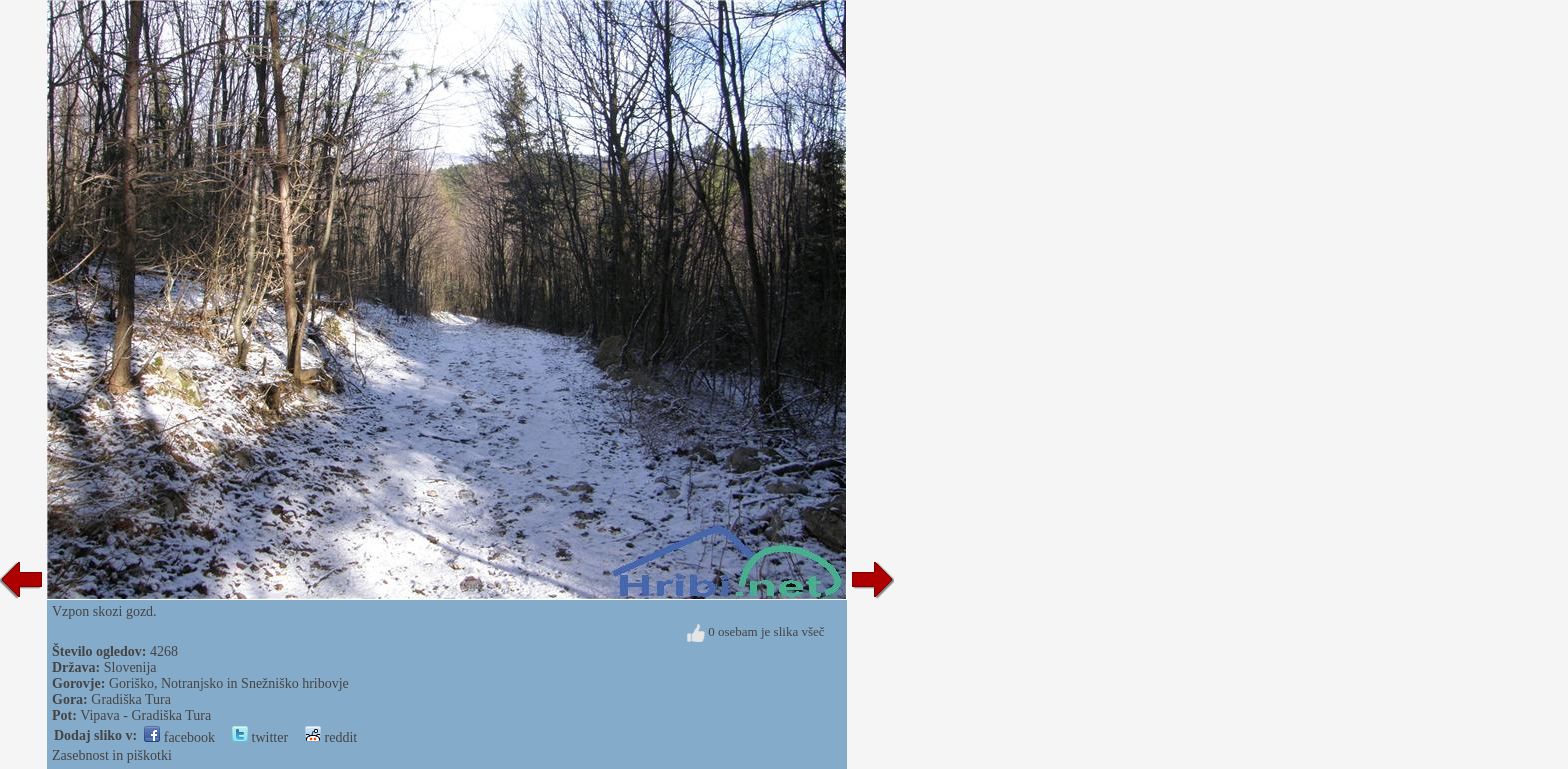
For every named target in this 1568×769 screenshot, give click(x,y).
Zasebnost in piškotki (112, 755)
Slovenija (130, 667)
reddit (331, 737)
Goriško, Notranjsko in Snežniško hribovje (229, 683)
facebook (179, 737)
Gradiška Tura (131, 699)
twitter (260, 737)
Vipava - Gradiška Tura (145, 715)
